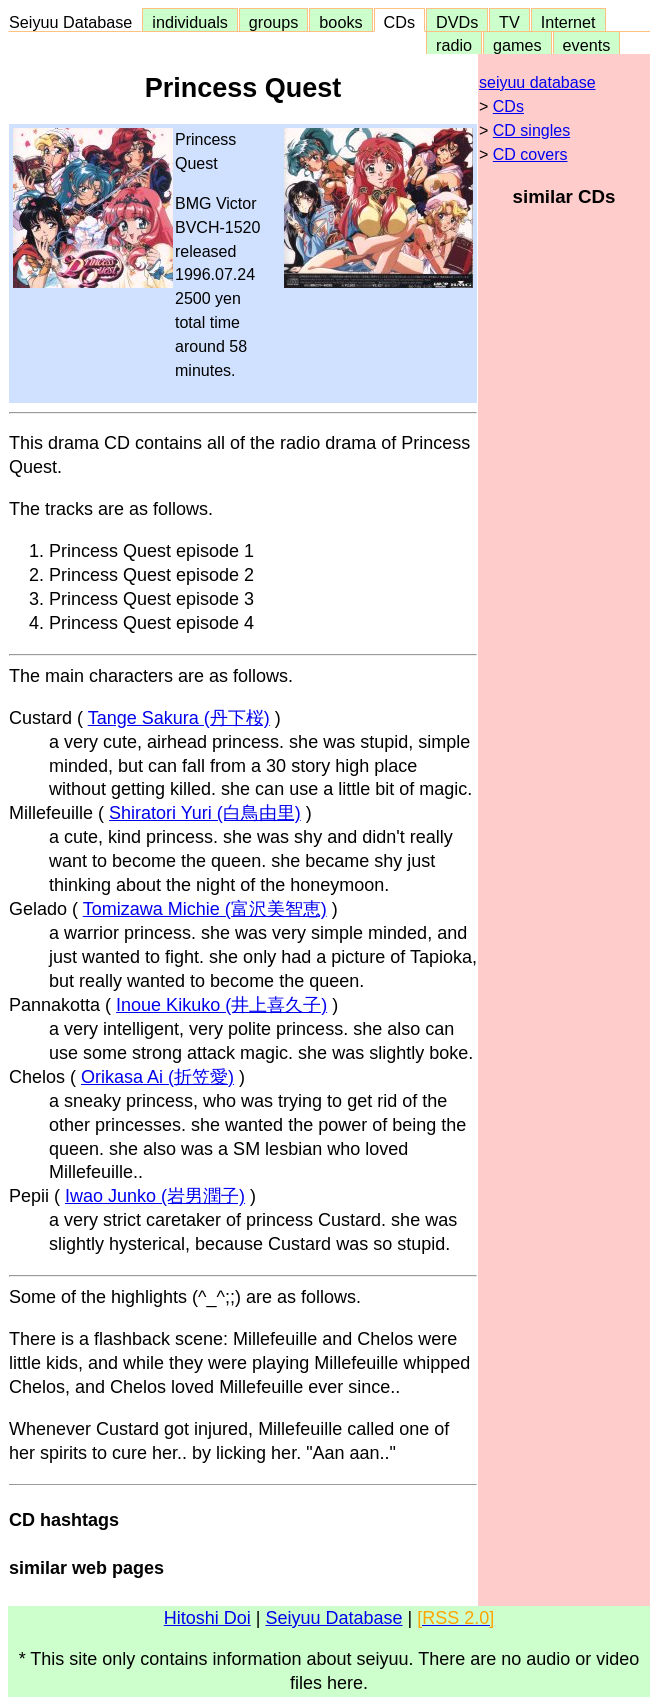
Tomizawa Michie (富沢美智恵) (205, 909)
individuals (190, 22)
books (340, 22)
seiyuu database (537, 82)
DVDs (457, 22)
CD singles (531, 130)
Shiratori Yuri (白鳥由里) (205, 813)
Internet (568, 22)
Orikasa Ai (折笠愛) (157, 1077)
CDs (399, 22)
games (517, 45)
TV (509, 22)
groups (274, 22)
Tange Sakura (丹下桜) (179, 718)
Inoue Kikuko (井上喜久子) (221, 1005)
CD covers (530, 154)
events (587, 45)
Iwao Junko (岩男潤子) (155, 1196)
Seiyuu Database (75, 22)
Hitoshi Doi (207, 1618)
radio (454, 45)
